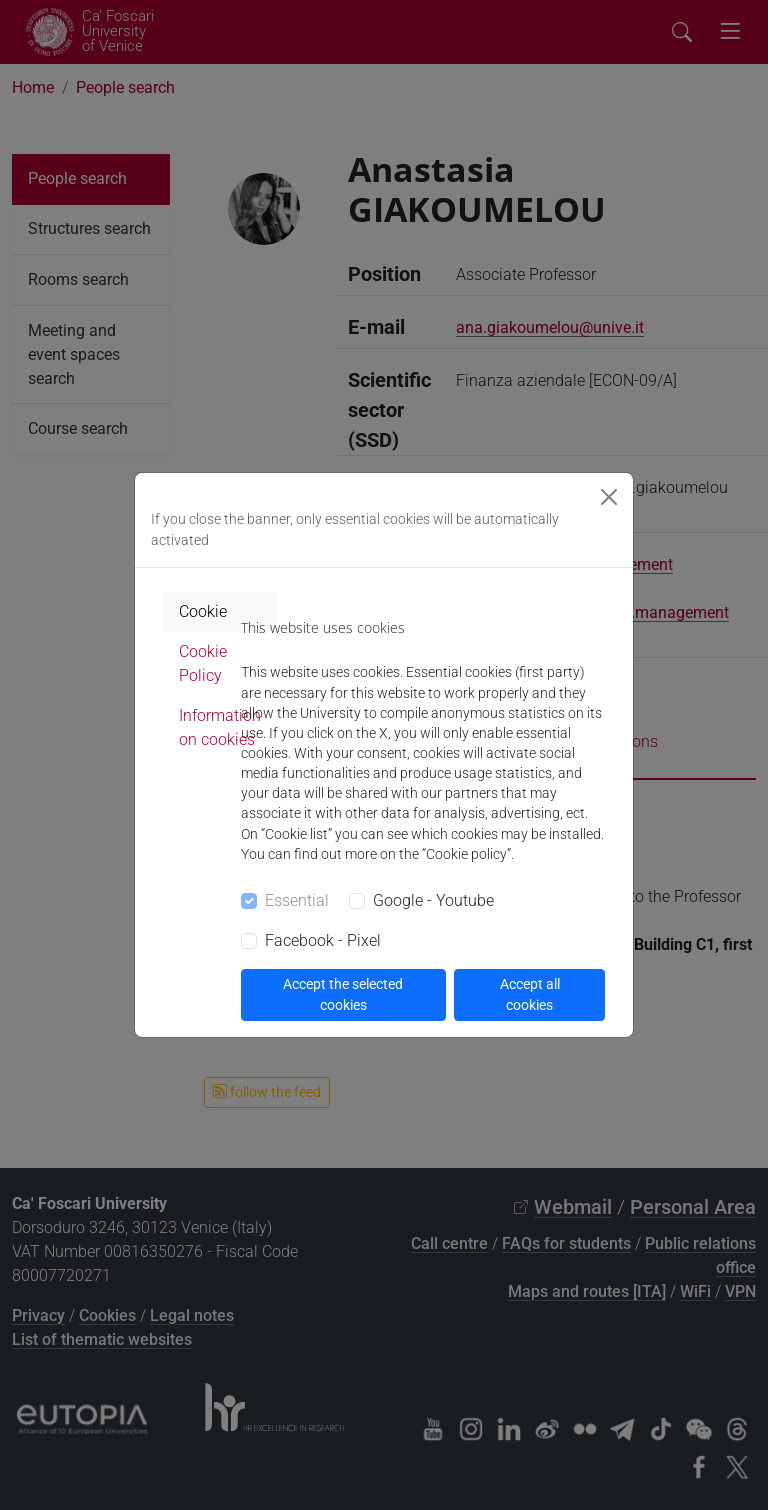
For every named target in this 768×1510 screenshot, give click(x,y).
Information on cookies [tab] (220, 727)
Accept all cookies (530, 994)
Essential (297, 900)
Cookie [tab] (203, 611)
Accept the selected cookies (343, 994)
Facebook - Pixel (323, 940)
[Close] (609, 497)
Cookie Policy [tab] (203, 663)
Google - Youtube (433, 900)
